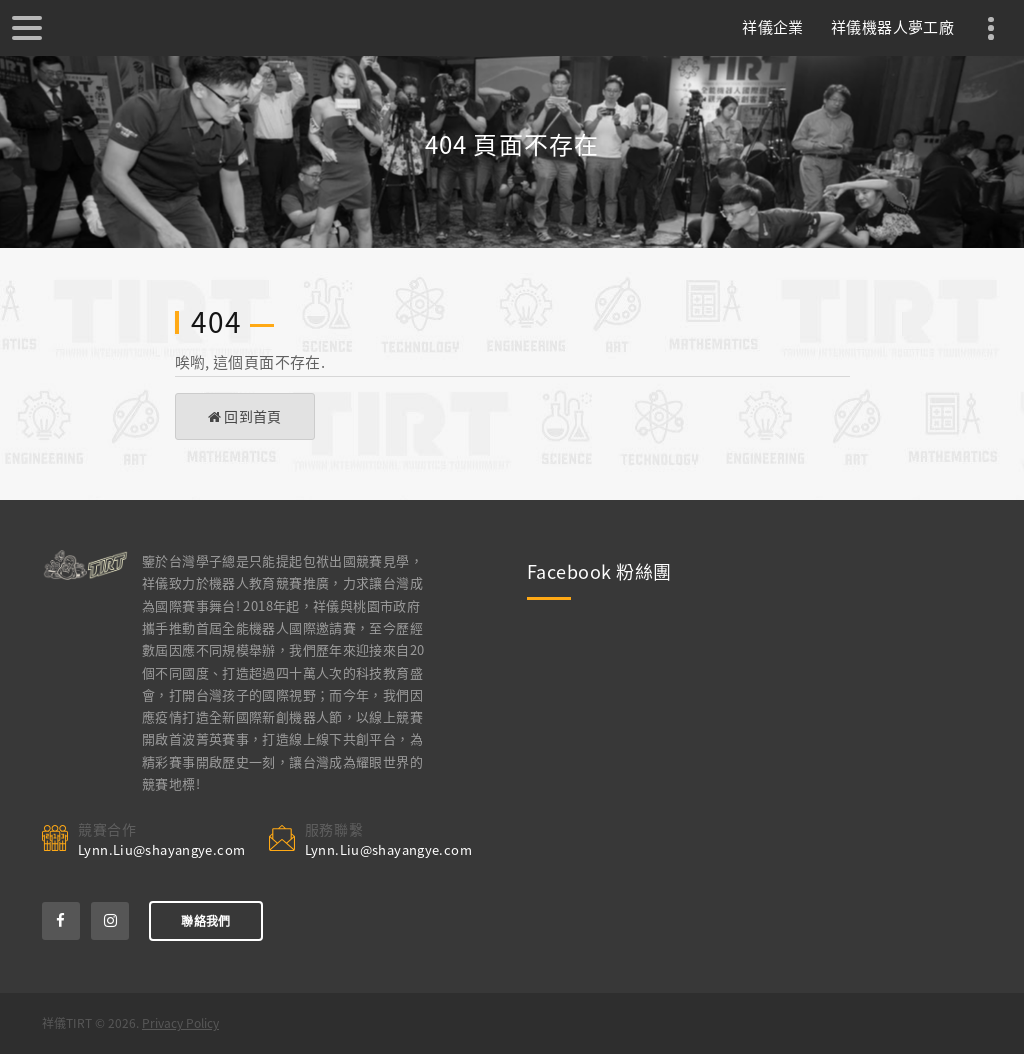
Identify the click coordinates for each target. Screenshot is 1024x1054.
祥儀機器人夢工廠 (892, 27)
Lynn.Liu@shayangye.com (161, 850)
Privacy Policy (180, 1023)
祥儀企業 (773, 27)
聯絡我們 (205, 921)
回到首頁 (245, 416)
